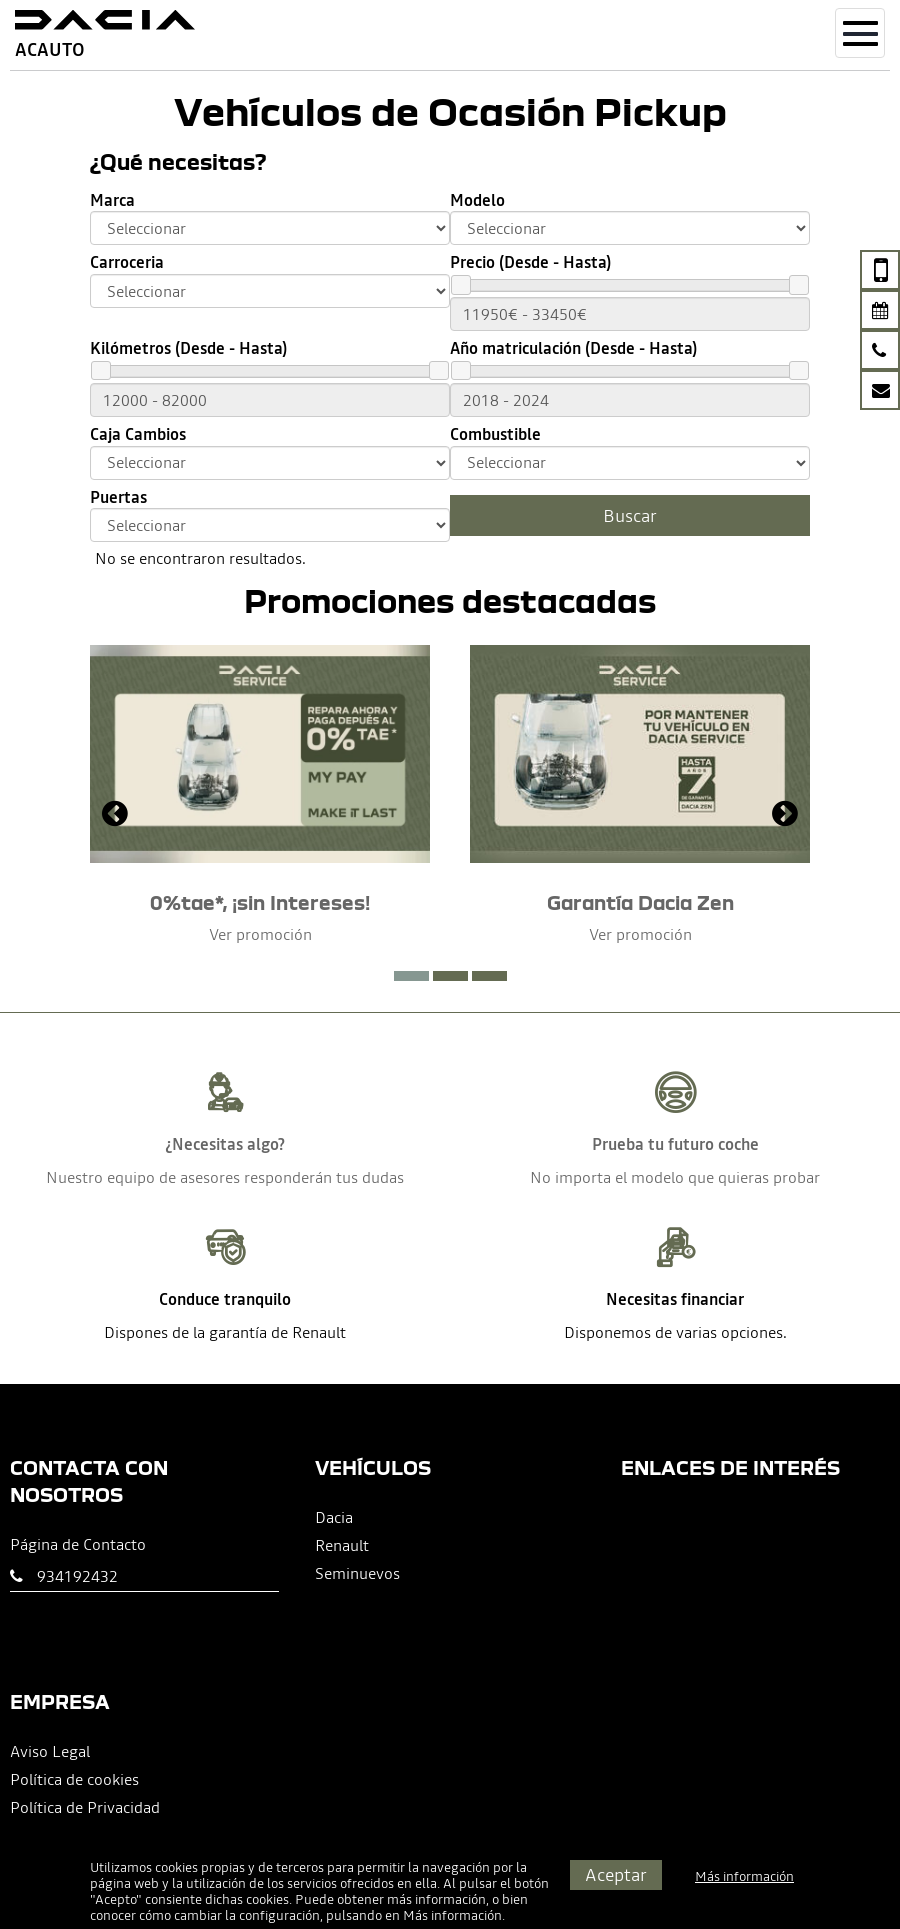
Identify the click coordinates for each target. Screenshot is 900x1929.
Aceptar (616, 1874)
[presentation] (115, 816)
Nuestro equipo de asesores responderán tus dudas (225, 1177)
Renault (342, 1545)
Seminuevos (357, 1573)
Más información (452, 1915)
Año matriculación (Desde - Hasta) (573, 348)
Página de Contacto (78, 1544)
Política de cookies (74, 1779)
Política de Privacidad (85, 1807)
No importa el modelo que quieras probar (675, 1177)
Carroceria (127, 262)
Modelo (477, 200)
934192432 (77, 1576)
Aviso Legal (50, 1751)
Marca (112, 200)
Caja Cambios (138, 434)
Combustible (495, 434)
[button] (411, 976)
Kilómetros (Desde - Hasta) (188, 348)
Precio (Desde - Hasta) (530, 262)
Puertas (118, 497)
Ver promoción (260, 934)
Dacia (334, 1517)
